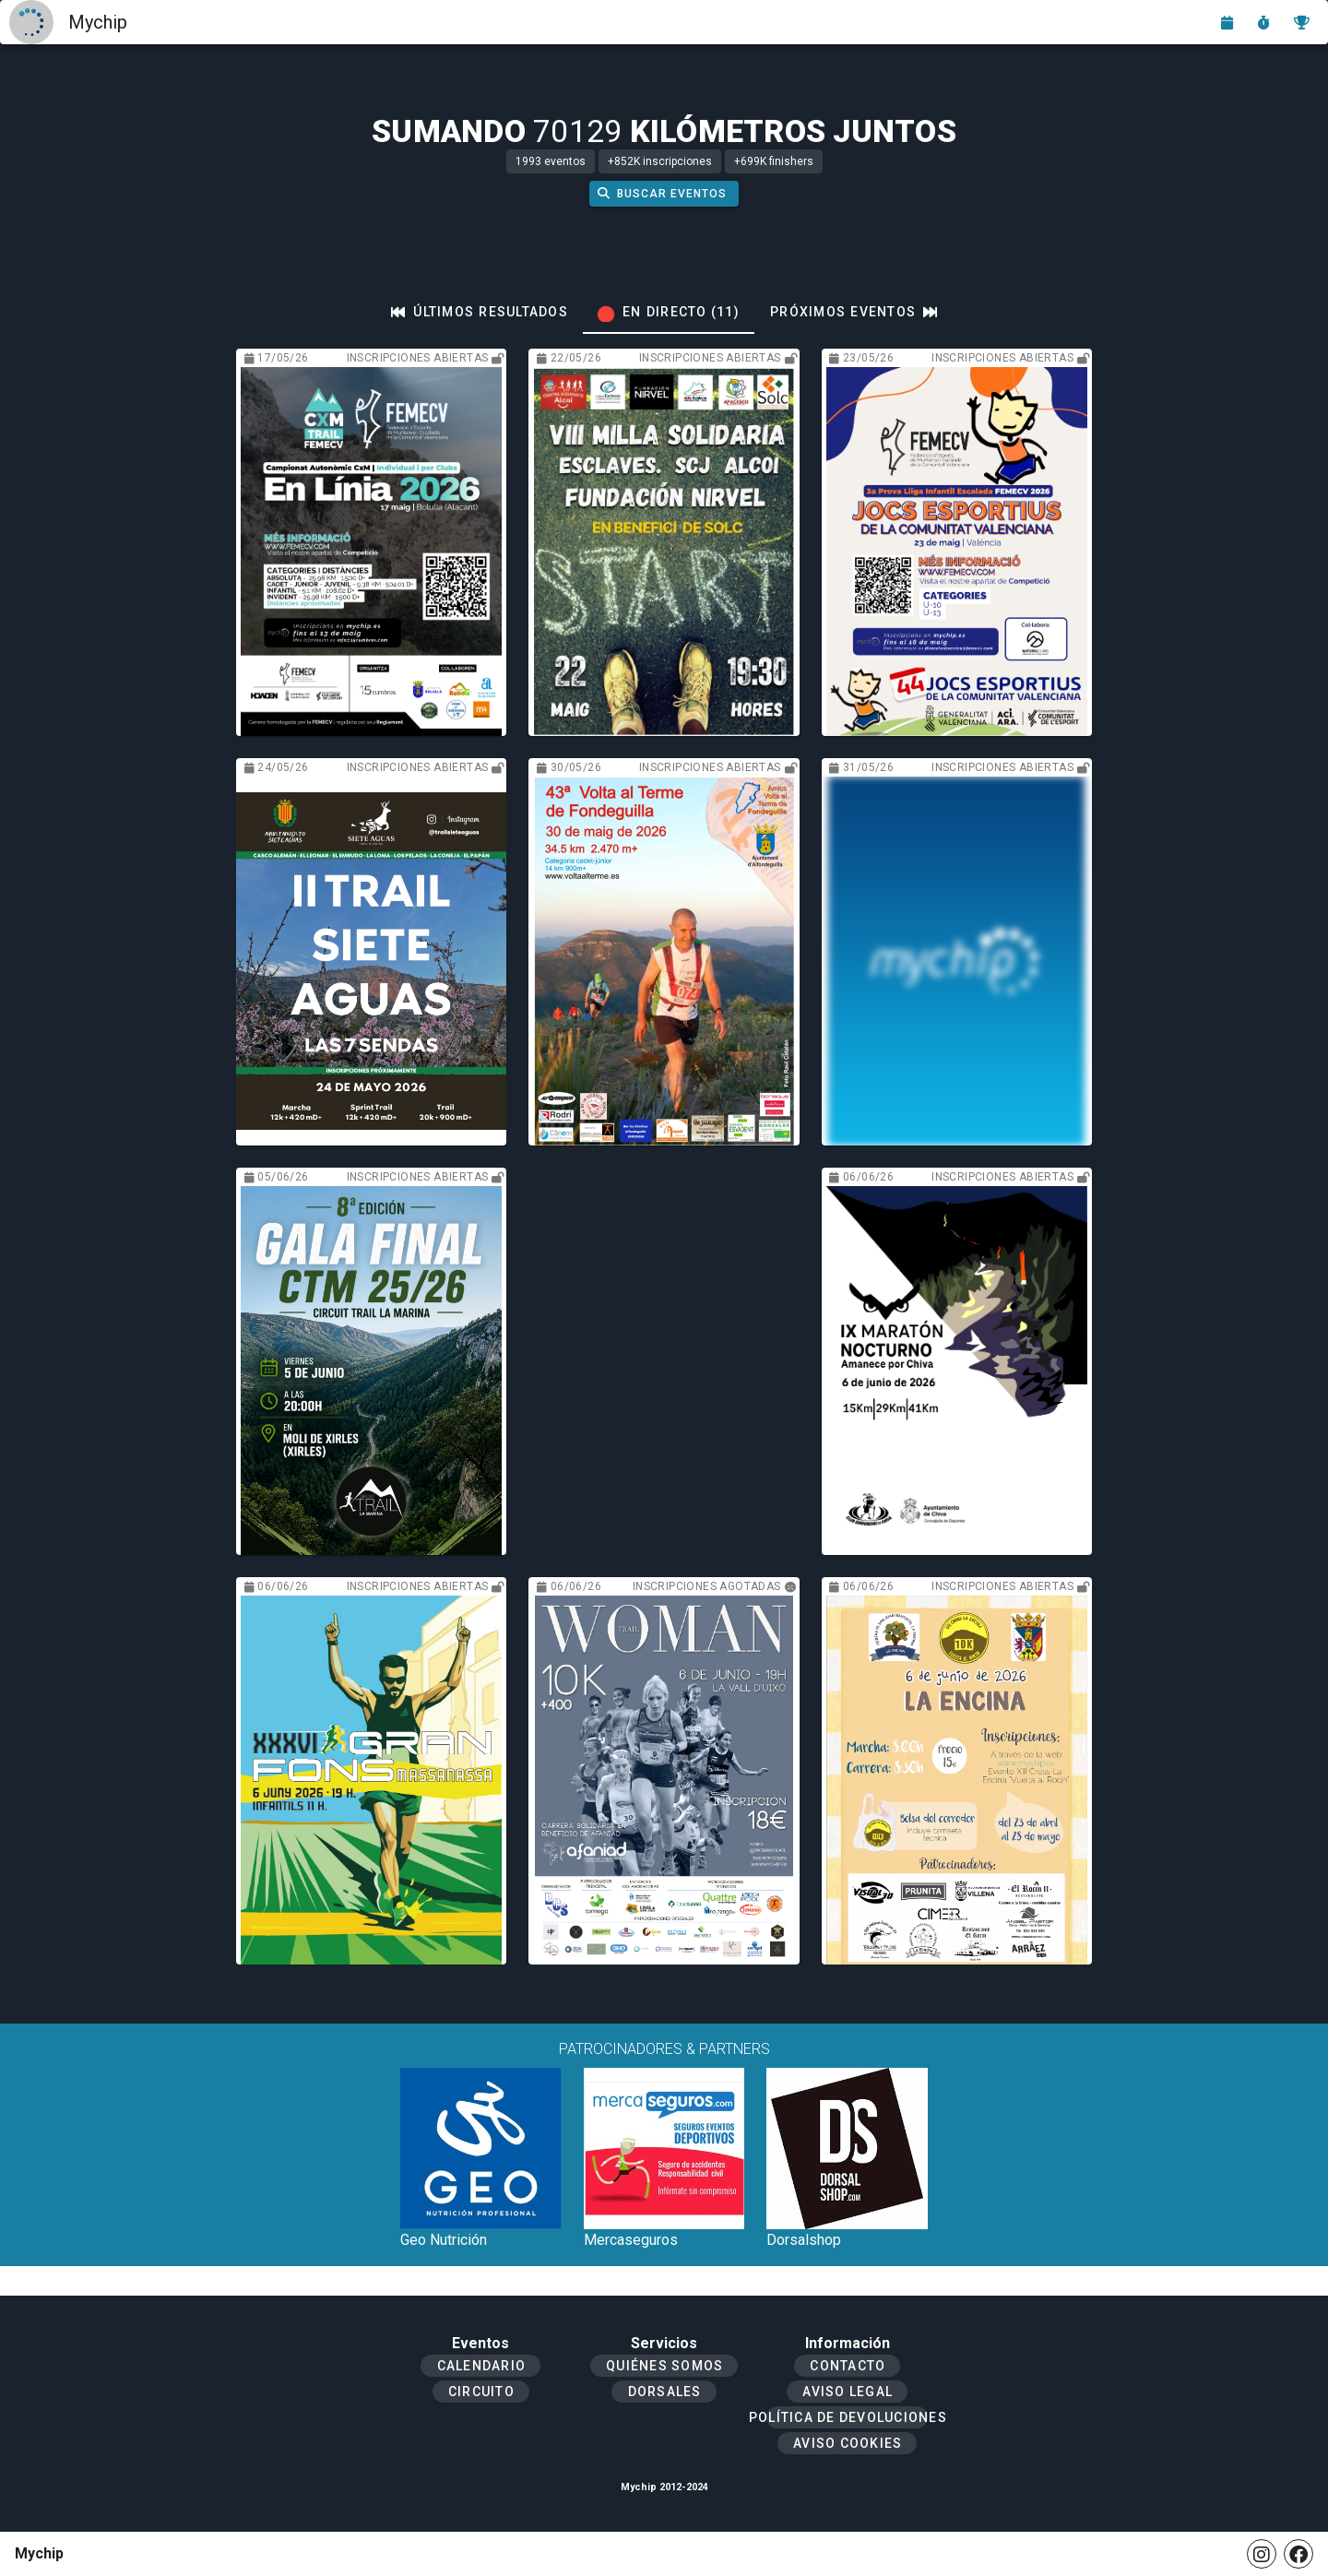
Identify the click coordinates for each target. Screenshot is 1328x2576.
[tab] (479, 312)
